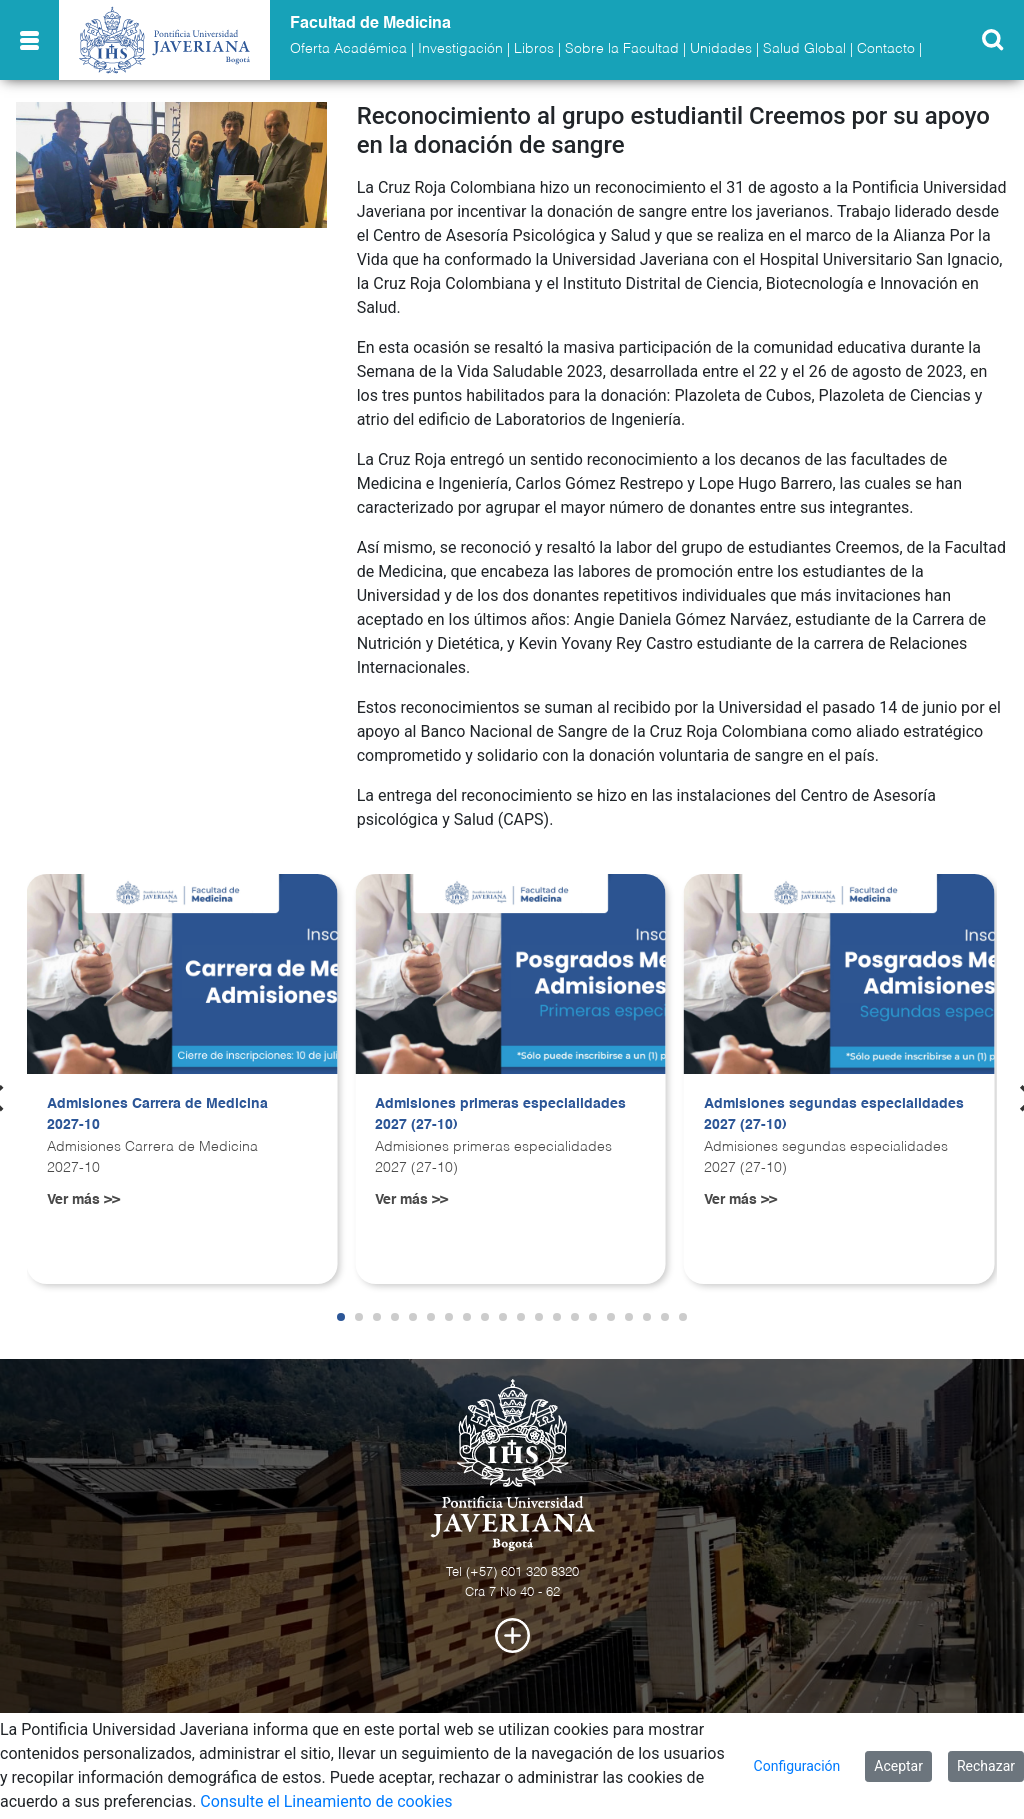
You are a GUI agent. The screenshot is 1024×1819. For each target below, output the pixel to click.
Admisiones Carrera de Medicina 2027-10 (157, 1115)
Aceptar (898, 1766)
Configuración (797, 1766)
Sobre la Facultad (622, 49)
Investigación (460, 49)
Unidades (721, 49)
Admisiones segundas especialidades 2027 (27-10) (834, 1115)
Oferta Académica (348, 49)
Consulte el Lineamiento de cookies (326, 1801)
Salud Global (804, 49)
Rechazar (986, 1766)
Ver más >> (83, 1200)
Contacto (886, 49)
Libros (534, 49)
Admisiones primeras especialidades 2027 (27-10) (500, 1115)
